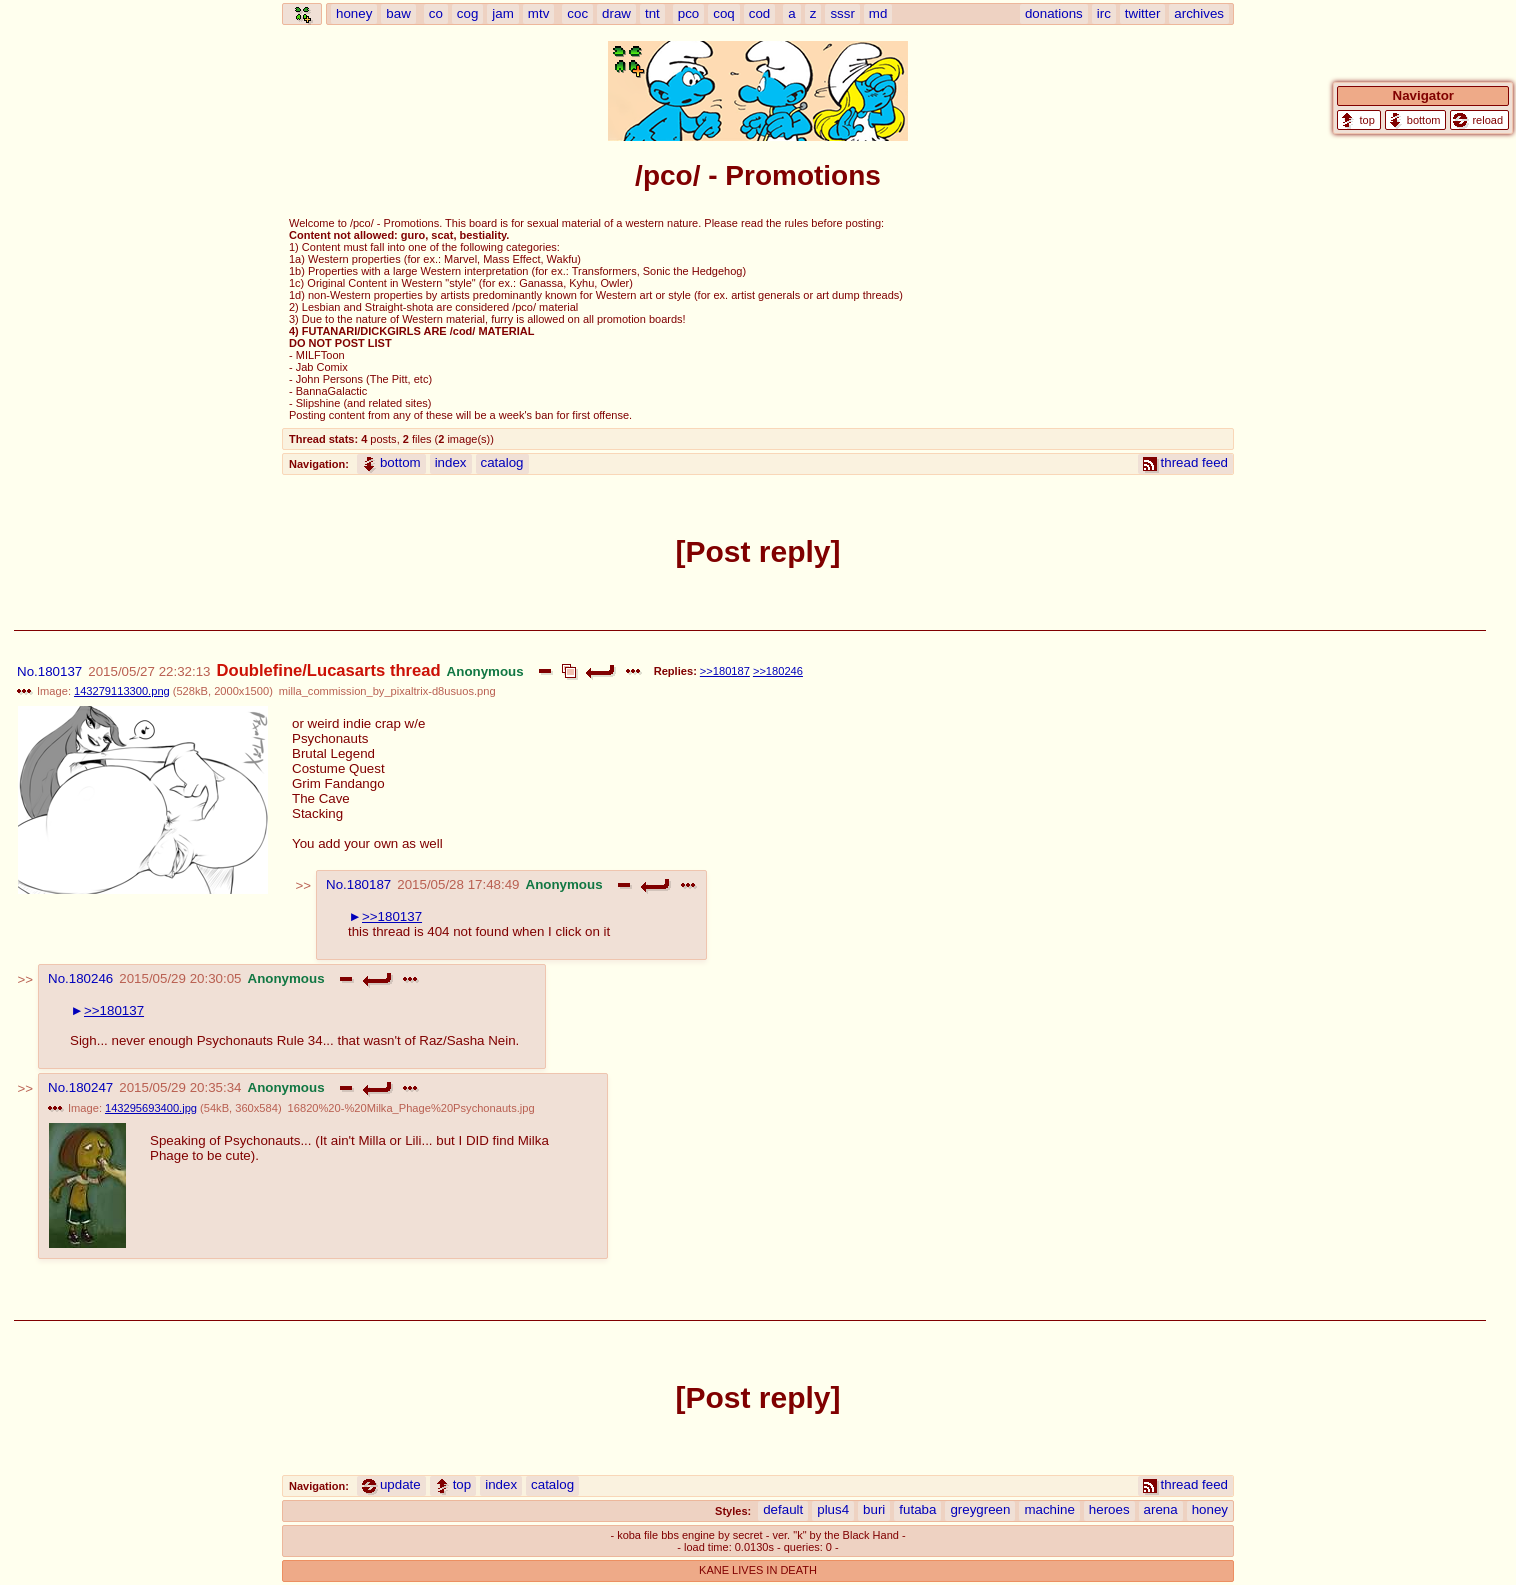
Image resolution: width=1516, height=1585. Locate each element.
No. (27, 671)
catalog (502, 462)
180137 (60, 671)
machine (1049, 1509)
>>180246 (778, 671)
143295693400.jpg (151, 1108)
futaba (917, 1509)
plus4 (833, 1509)
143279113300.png (122, 691)
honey (1210, 1509)
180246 (91, 978)
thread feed (1185, 463)
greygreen (980, 1509)
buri (874, 1509)
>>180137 (392, 916)
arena (1161, 1509)
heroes (1109, 1509)
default (783, 1509)
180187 (369, 884)
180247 (91, 1087)
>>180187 (725, 671)
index (451, 462)
